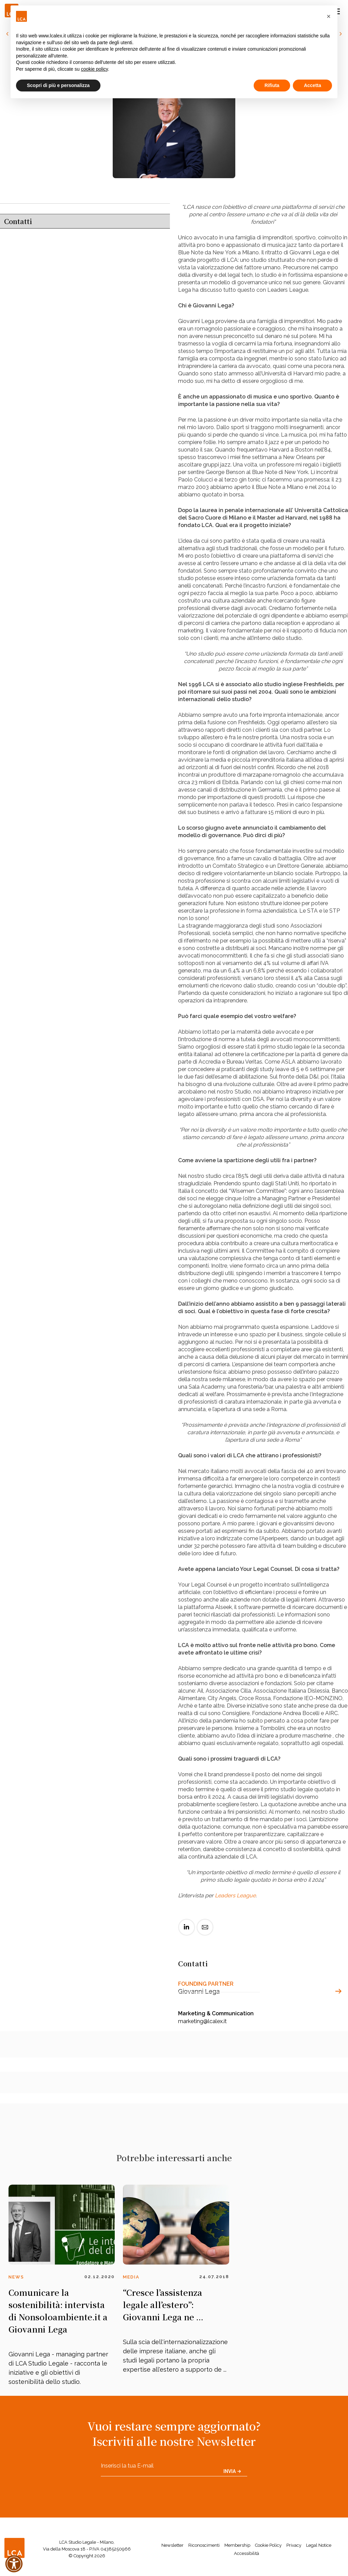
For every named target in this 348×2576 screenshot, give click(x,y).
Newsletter (172, 2545)
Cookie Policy (268, 2545)
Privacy (293, 2545)
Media (131, 2277)
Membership (237, 2545)
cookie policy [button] (94, 69)
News (16, 2277)
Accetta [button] (312, 85)
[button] (328, 16)
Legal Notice (318, 2545)
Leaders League (235, 1895)
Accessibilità (246, 2553)
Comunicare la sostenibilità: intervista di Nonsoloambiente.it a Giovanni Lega (58, 2310)
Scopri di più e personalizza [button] (58, 85)
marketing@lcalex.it (202, 2021)
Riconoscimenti (204, 2545)
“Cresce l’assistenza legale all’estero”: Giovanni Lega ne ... (163, 2304)
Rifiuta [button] (272, 85)
